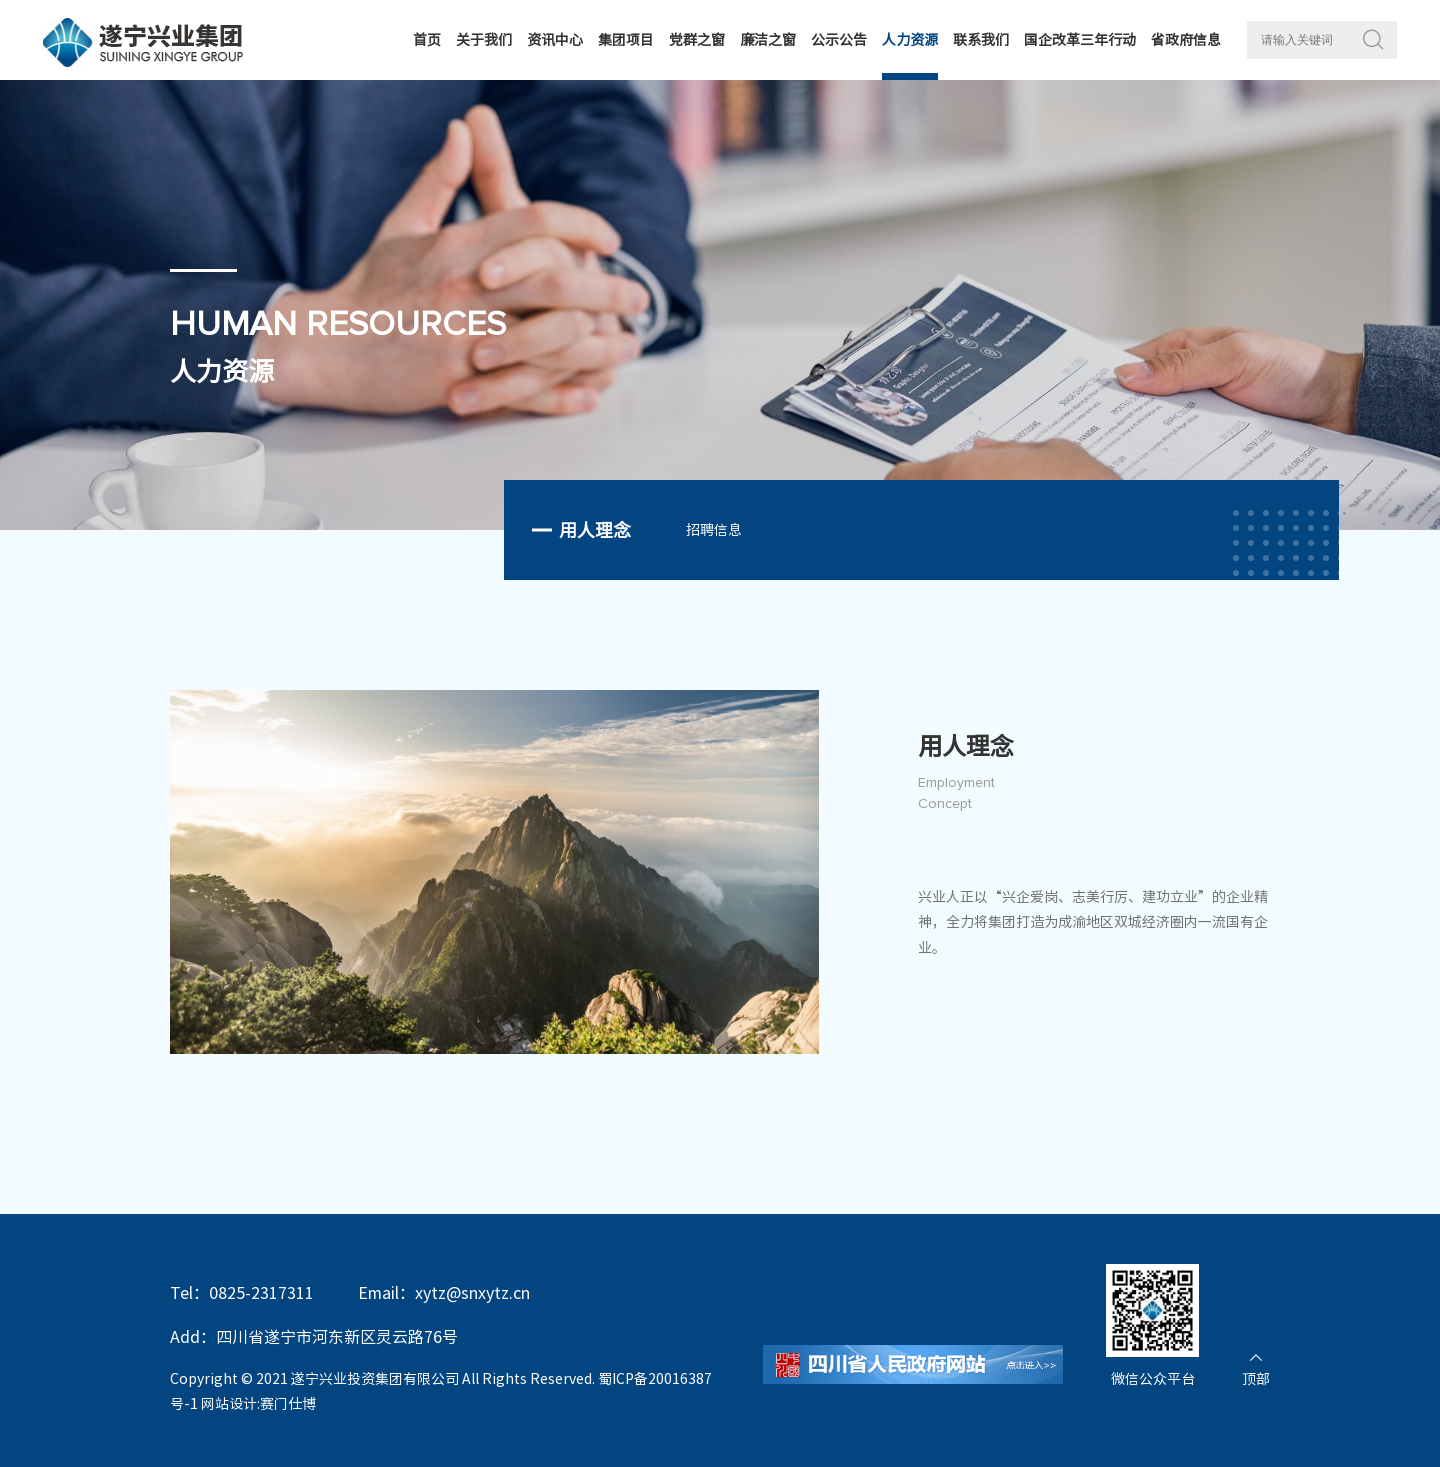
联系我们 (981, 40)
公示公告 (839, 40)
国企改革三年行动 (1080, 40)
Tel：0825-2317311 (242, 1293)
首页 (427, 40)
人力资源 (910, 40)
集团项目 (626, 40)
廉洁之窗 (768, 40)
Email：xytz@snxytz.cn (444, 1293)
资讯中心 (555, 40)
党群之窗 (697, 40)
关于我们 (484, 40)
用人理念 (595, 530)
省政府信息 (1186, 40)
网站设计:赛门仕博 (258, 1404)
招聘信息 (714, 530)
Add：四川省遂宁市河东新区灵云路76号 (314, 1337)
